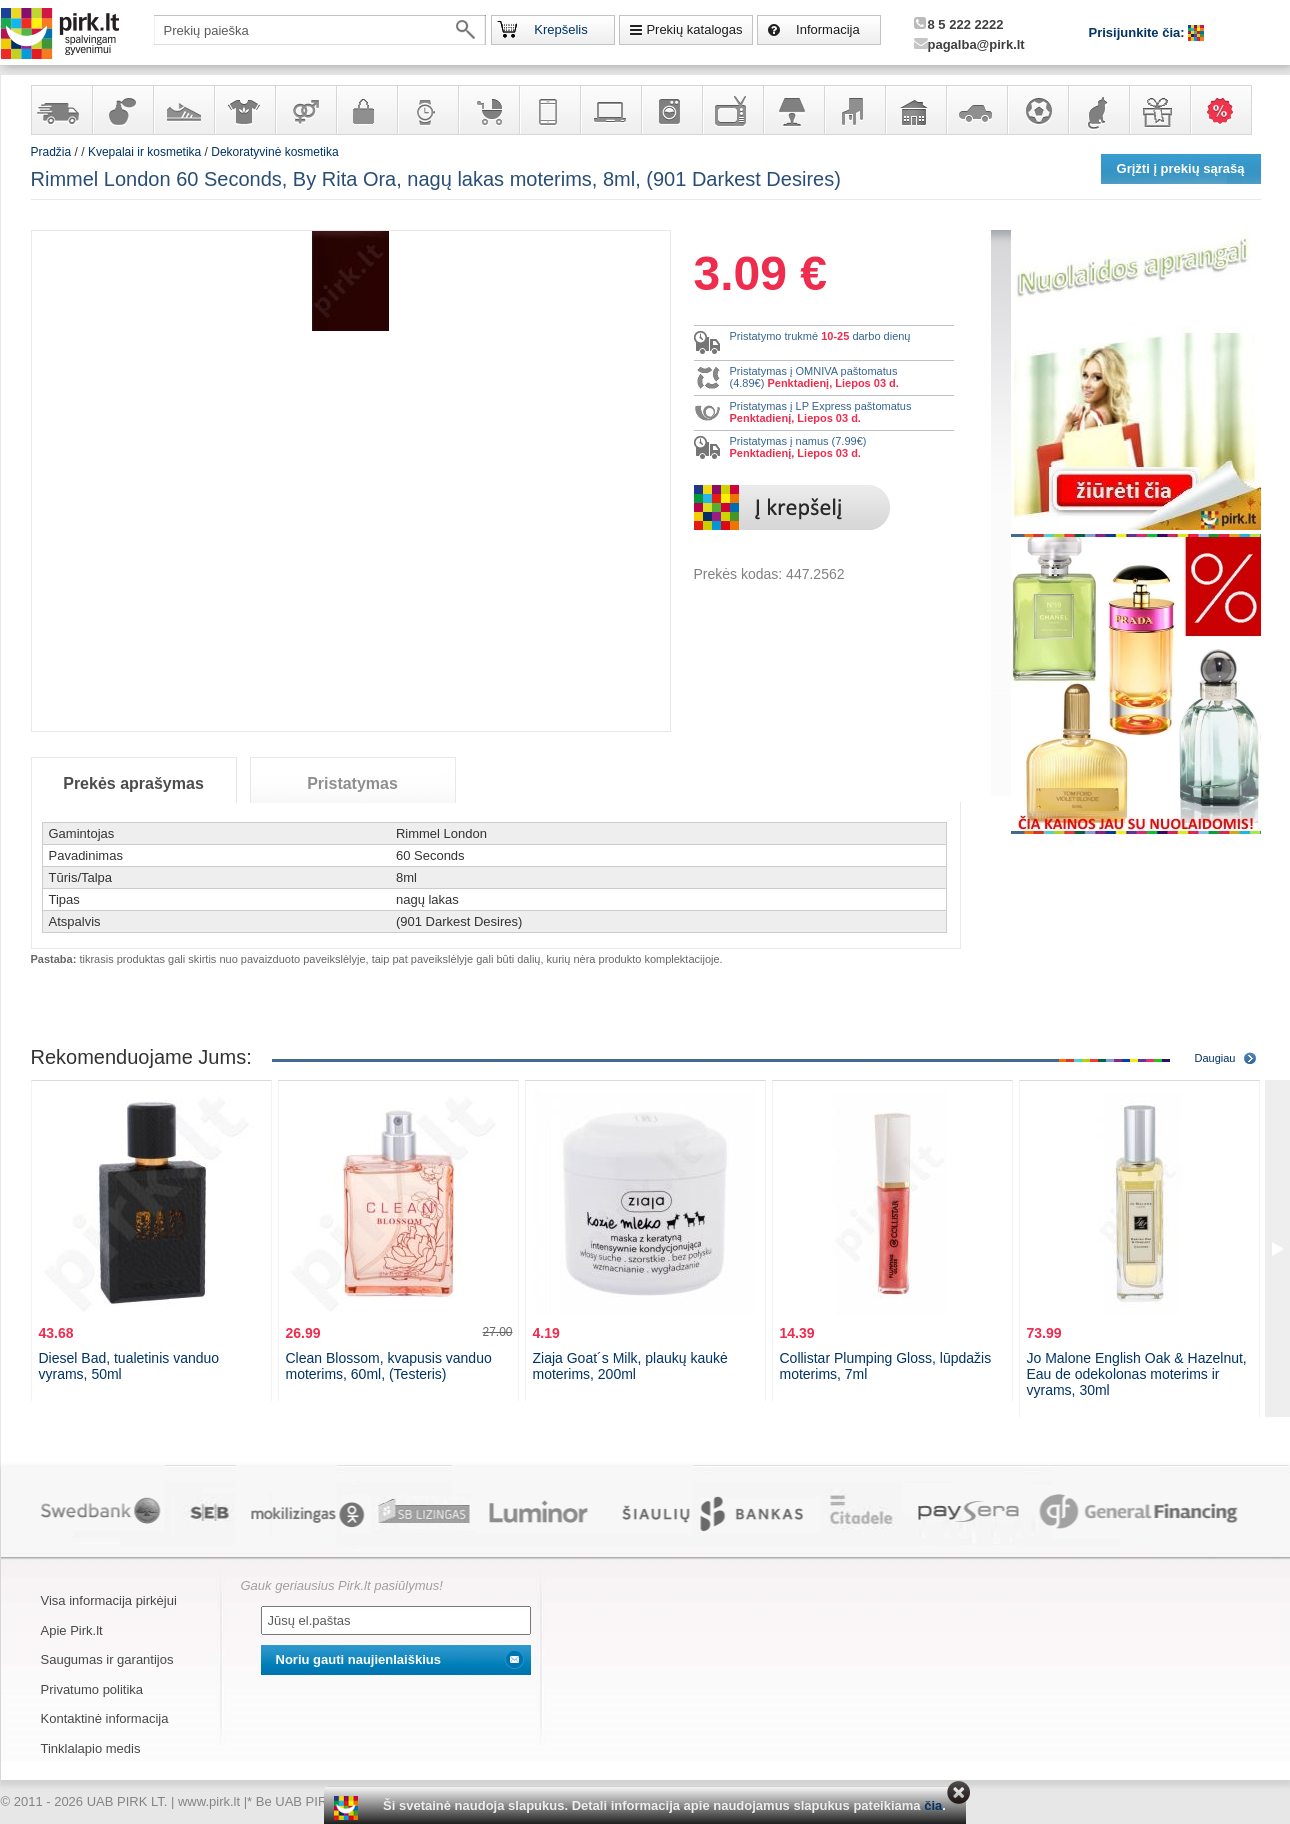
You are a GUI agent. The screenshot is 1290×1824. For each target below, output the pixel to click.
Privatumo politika (92, 1689)
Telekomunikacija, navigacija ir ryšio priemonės (549, 110)
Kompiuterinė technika (610, 110)
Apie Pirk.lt (72, 1630)
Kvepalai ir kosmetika (122, 110)
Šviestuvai (793, 110)
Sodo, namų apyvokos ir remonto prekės (915, 110)
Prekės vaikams (488, 110)
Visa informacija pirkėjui (109, 1600)
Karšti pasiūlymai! (1227, 110)
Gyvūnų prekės (1098, 110)
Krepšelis (560, 29)
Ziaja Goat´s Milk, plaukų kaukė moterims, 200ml (630, 1366)
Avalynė (183, 110)
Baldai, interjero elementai (854, 110)
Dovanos (1159, 110)
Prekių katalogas (694, 29)
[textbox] (320, 30)
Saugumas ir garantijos (107, 1659)
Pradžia (51, 152)
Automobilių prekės (976, 110)
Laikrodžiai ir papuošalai (427, 110)
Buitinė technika (671, 110)
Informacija (828, 29)
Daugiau (1215, 1058)
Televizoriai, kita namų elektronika (732, 110)
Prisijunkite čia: (1139, 32)
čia (933, 1805)
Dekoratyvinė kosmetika (274, 152)
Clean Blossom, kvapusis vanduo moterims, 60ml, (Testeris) (389, 1366)
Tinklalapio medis (91, 1748)
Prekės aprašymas (133, 783)
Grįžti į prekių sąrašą (1181, 168)
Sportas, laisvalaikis (1037, 110)
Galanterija (366, 110)
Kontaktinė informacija (105, 1718)
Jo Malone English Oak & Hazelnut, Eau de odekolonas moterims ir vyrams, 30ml (1137, 1374)
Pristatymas (352, 783)
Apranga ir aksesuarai (244, 110)
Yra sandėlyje (61, 110)
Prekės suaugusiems (305, 110)
